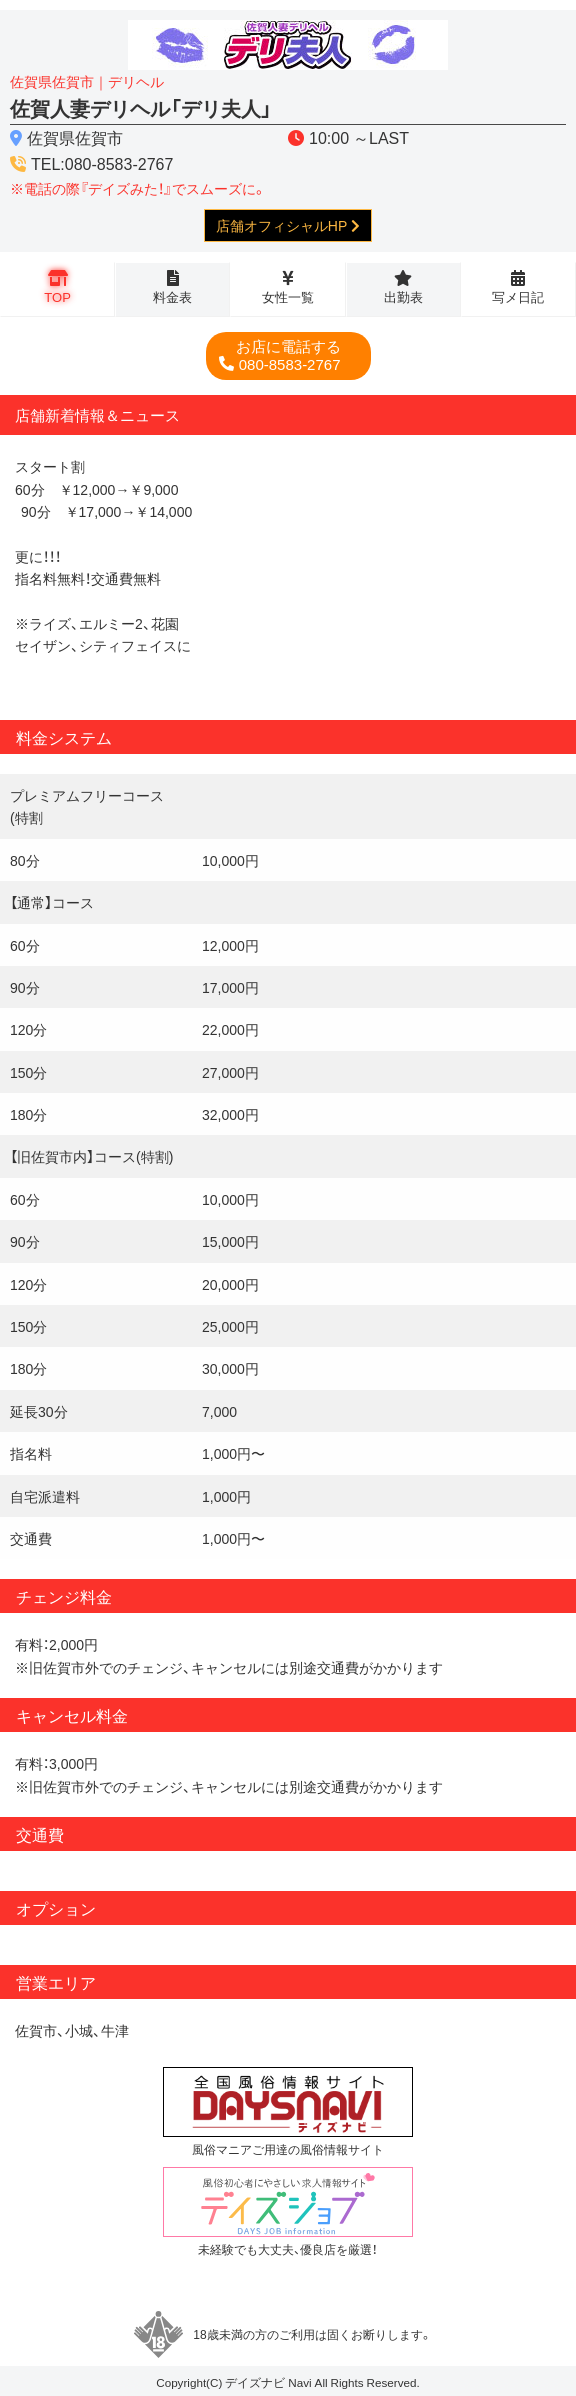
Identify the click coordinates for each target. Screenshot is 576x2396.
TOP (57, 296)
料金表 (172, 296)
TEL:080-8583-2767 (102, 163)
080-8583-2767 (288, 355)
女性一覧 (288, 296)
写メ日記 (518, 296)
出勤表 (403, 296)
